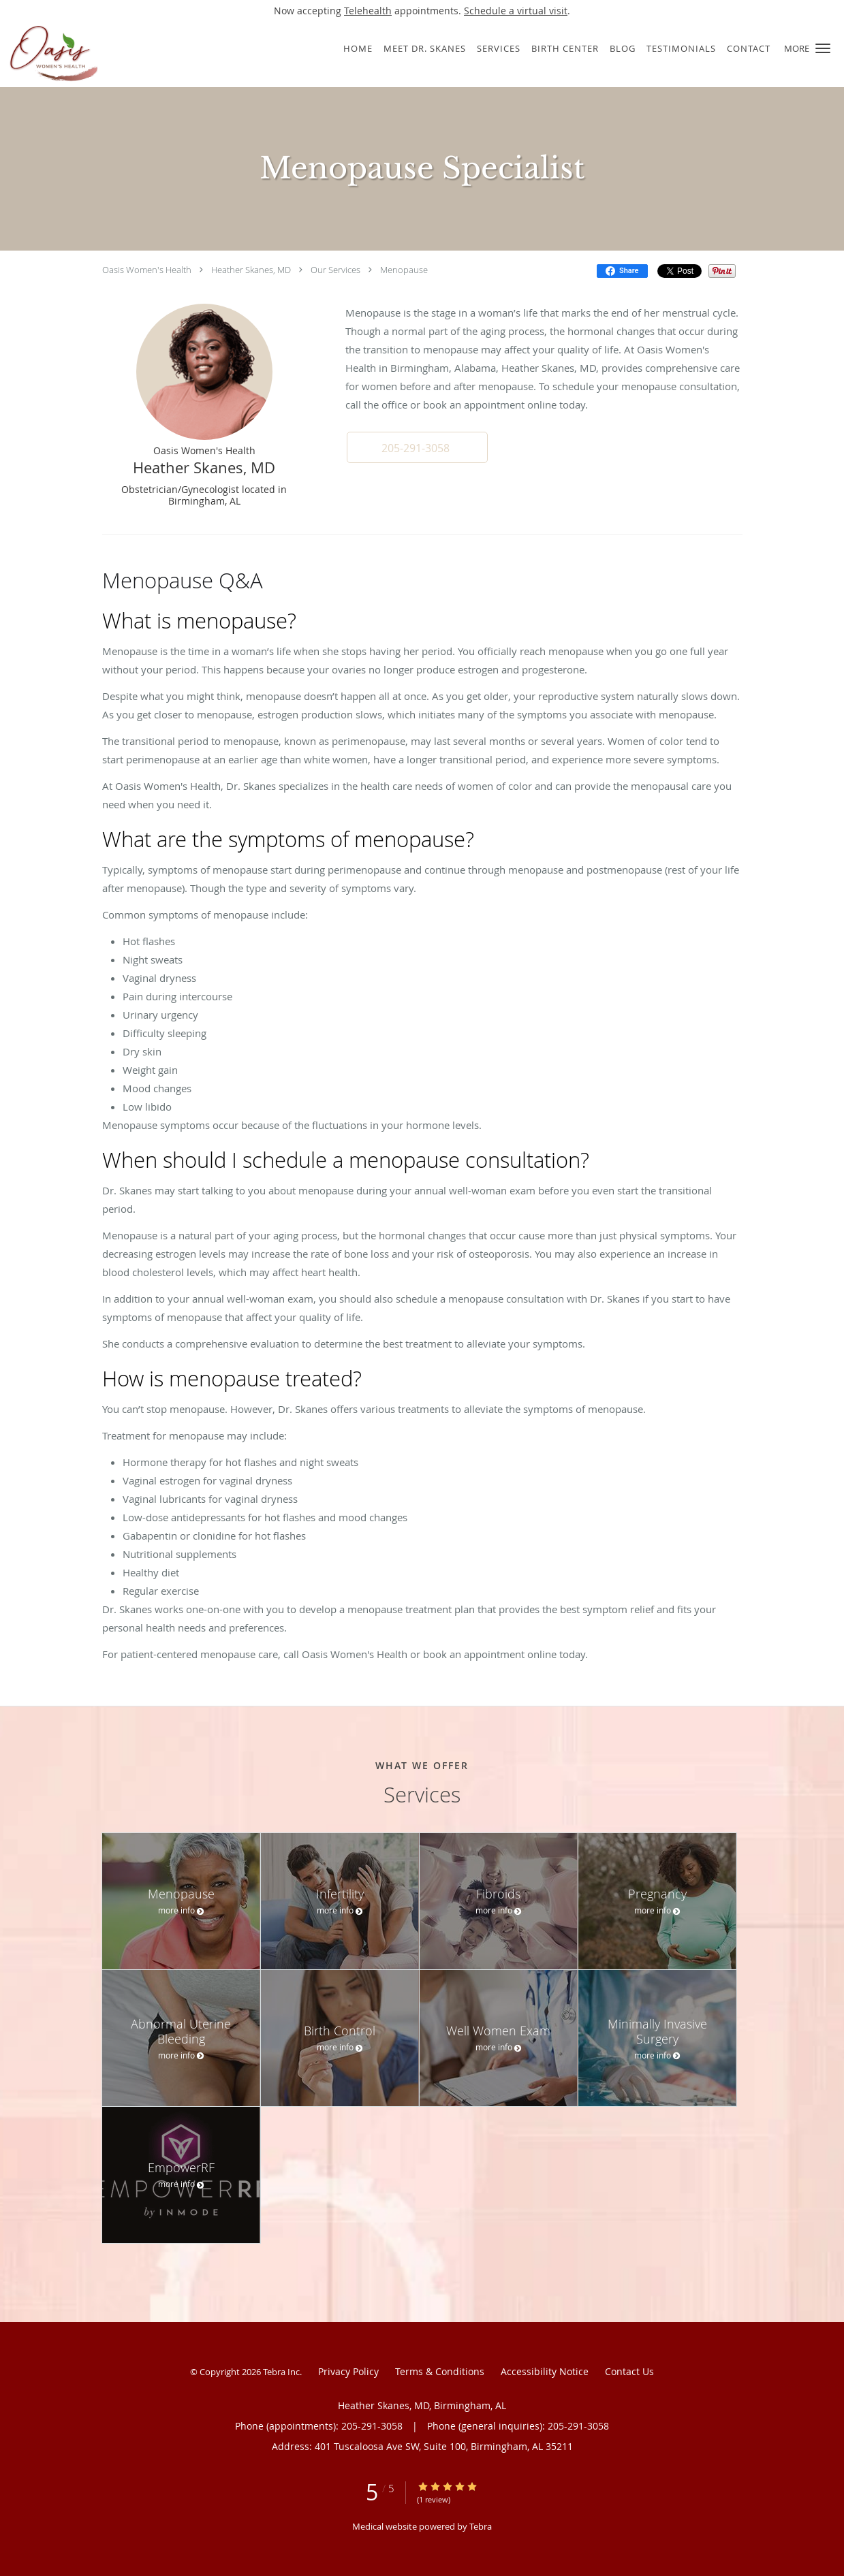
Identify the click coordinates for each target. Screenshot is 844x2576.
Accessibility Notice (545, 2371)
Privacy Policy (348, 2371)
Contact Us (629, 2371)
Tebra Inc (281, 2372)
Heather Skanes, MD (251, 270)
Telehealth (368, 10)
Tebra (480, 2526)
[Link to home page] (137, 54)
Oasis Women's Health (146, 270)
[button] (822, 48)
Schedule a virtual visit (515, 10)
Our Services (335, 270)
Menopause (404, 270)
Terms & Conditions (439, 2371)
